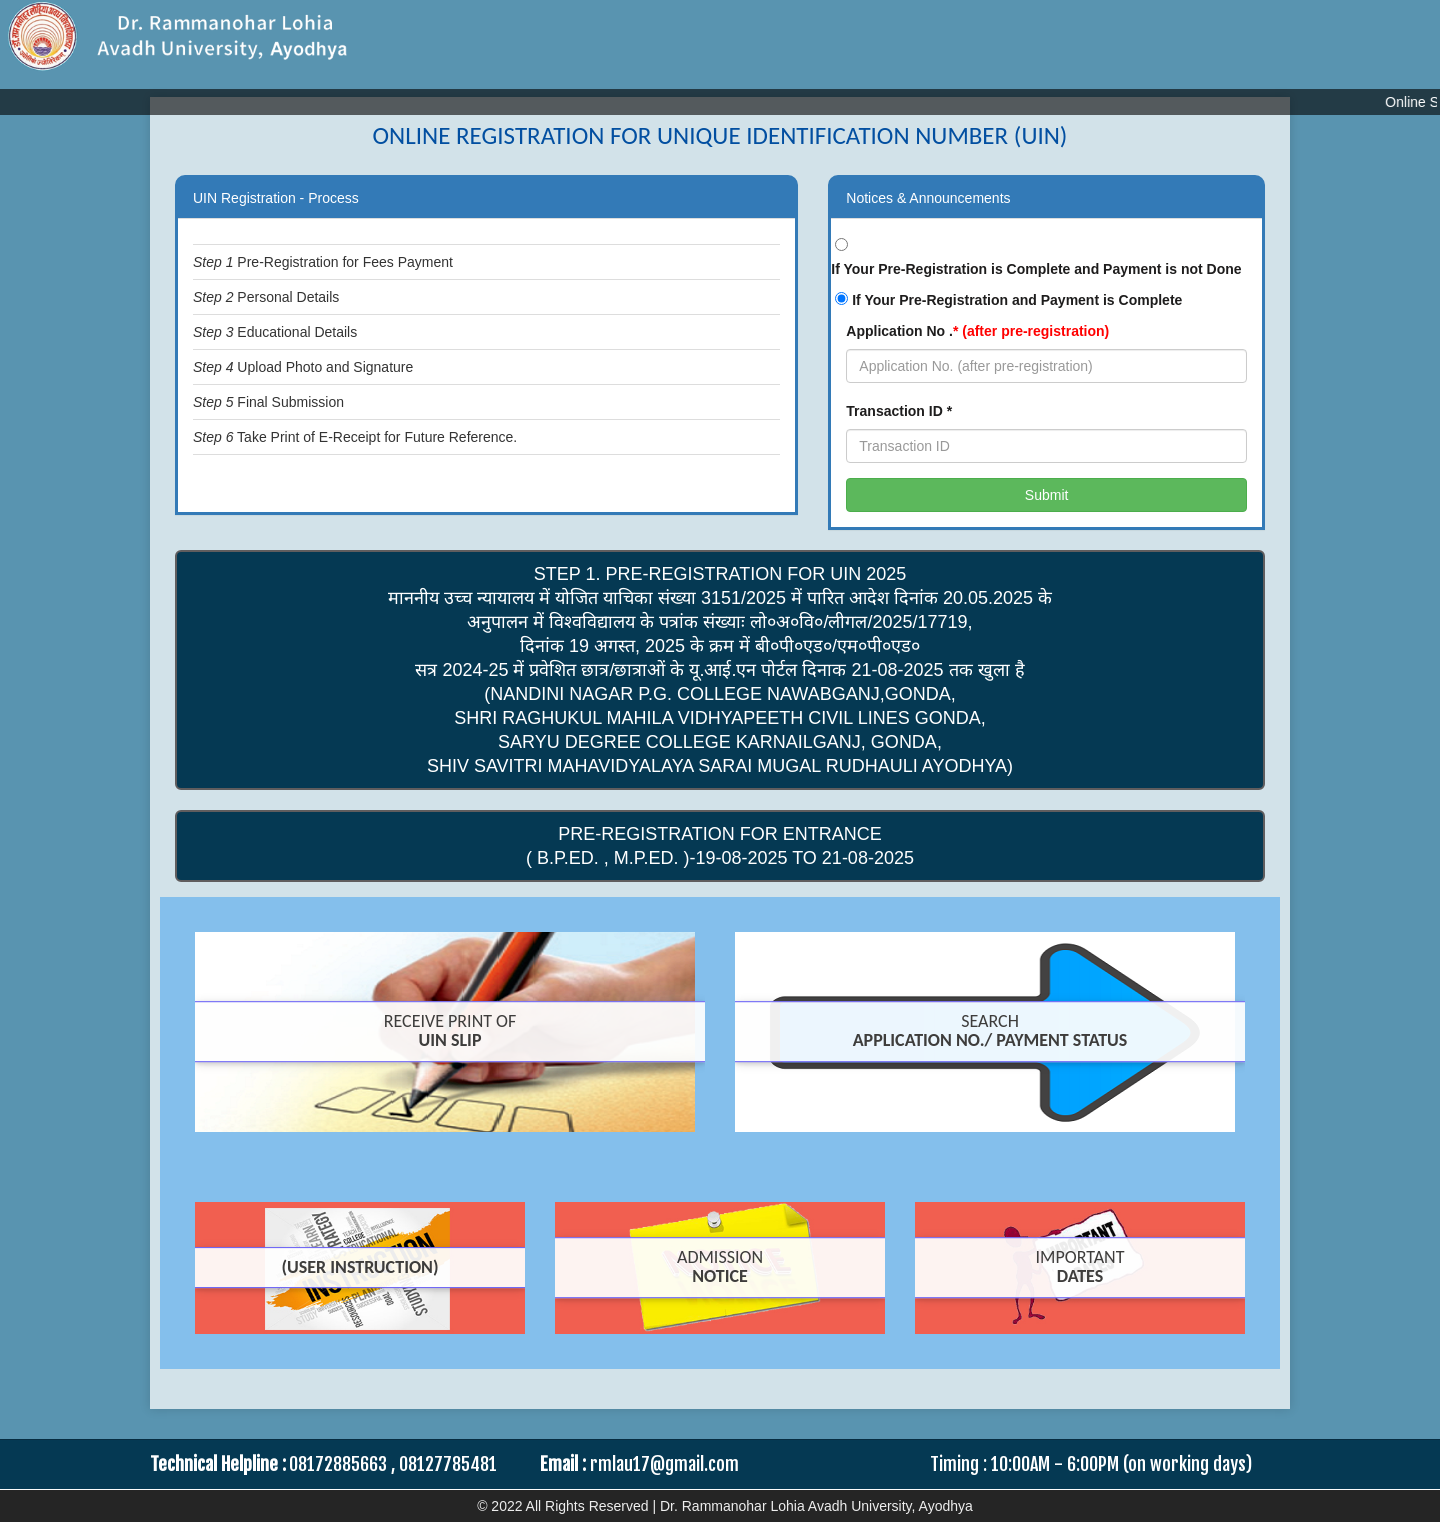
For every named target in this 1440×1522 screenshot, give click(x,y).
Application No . (977, 331)
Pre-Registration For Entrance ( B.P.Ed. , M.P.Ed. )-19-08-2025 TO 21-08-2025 (720, 846)
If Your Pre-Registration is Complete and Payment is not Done (1036, 269)
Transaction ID (899, 411)
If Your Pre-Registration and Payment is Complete (1017, 300)
